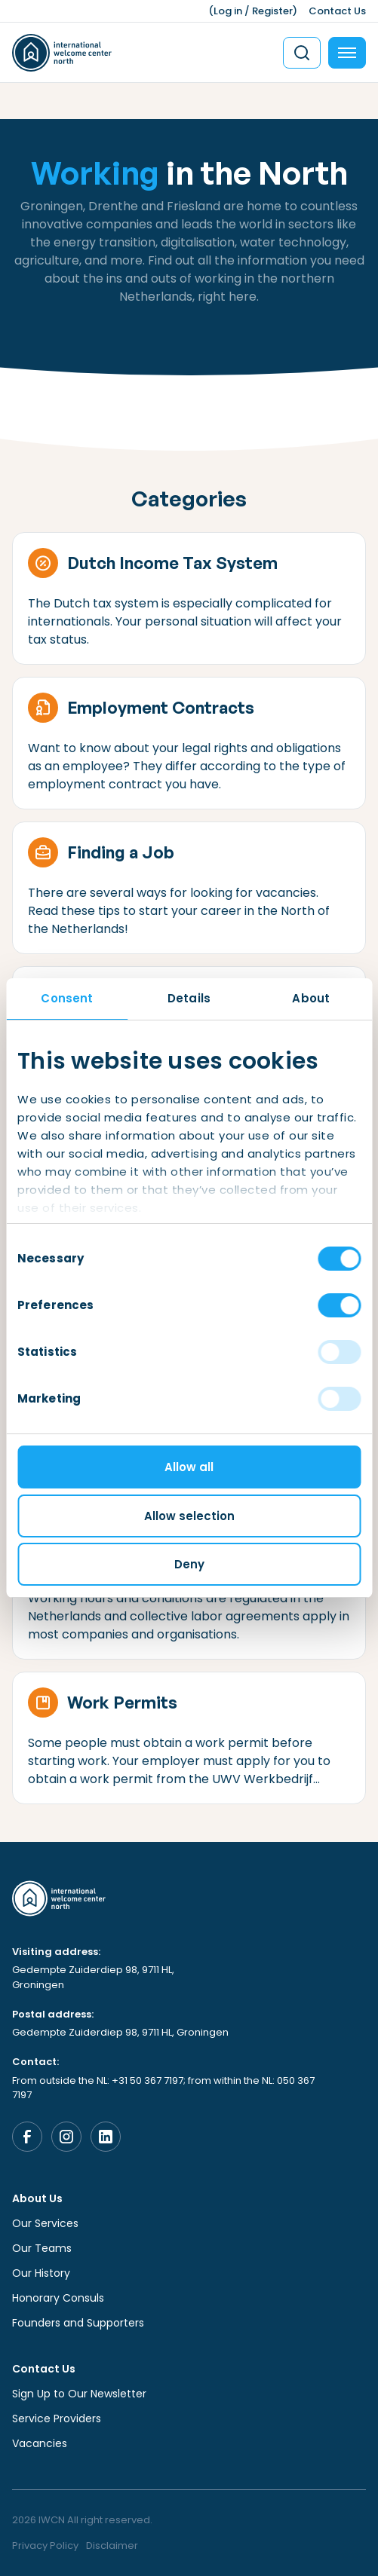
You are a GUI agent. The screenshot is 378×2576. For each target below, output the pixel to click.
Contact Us (337, 11)
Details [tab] (189, 998)
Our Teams (42, 2248)
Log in (228, 11)
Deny (189, 1564)
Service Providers (56, 2418)
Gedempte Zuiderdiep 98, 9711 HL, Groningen (93, 1977)
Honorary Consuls (58, 2297)
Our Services (45, 2223)
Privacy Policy (45, 2545)
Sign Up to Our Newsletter (79, 2393)
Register (272, 11)
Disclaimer (112, 2545)
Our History (41, 2273)
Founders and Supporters (78, 2322)
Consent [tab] (67, 998)
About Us (37, 2198)
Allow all (189, 1467)
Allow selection (189, 1516)
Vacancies (39, 2443)
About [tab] (311, 998)
